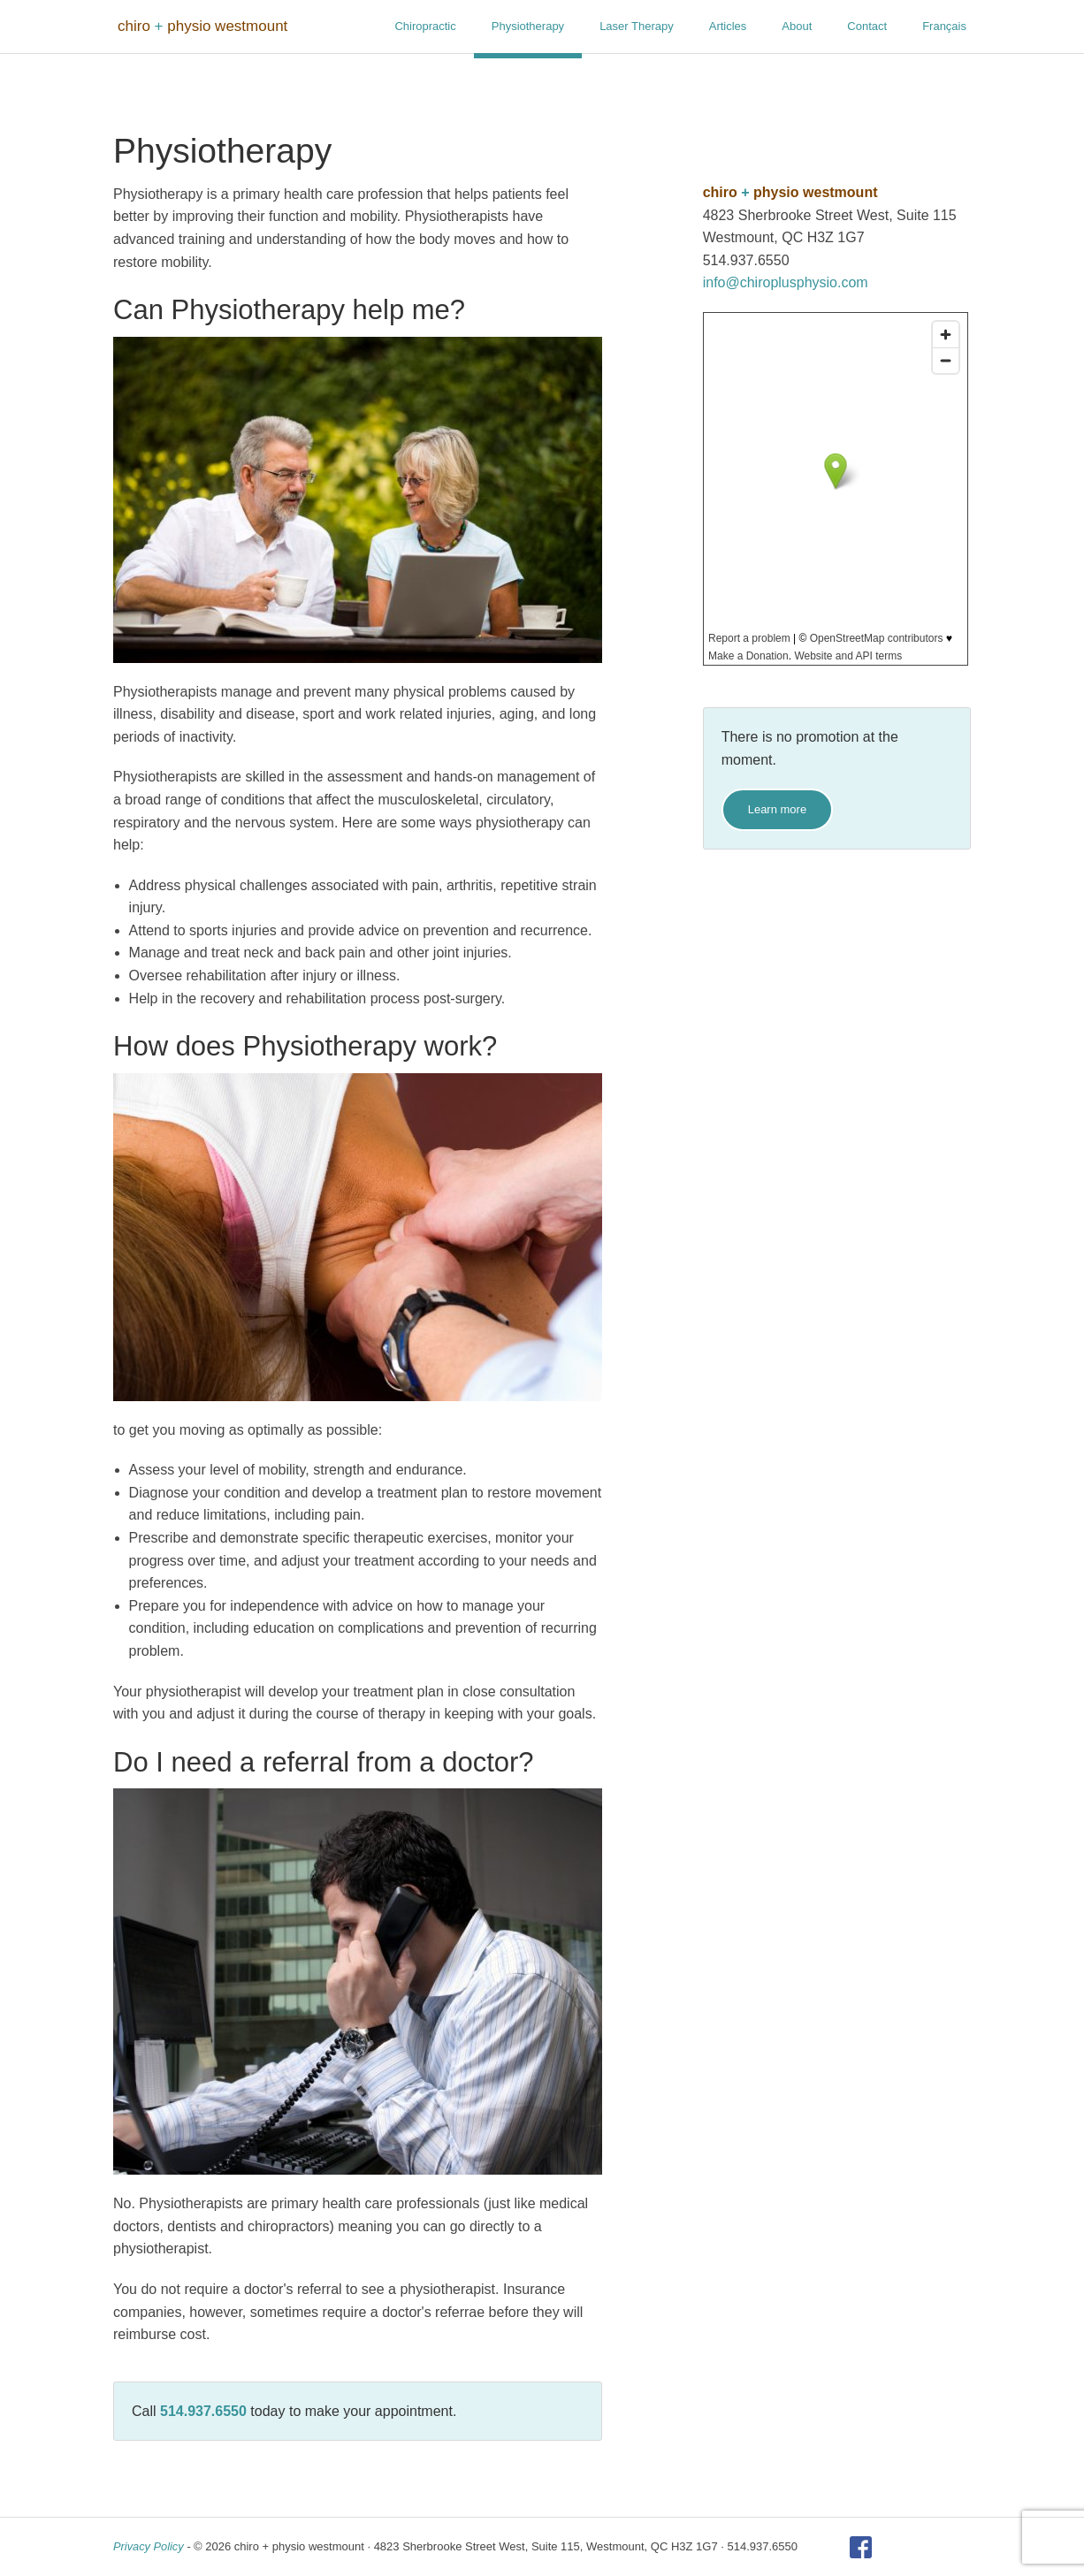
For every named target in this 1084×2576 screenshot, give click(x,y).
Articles (728, 26)
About (797, 26)
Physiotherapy (528, 26)
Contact (867, 26)
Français (944, 26)
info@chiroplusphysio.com (785, 282)
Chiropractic (424, 26)
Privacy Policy (148, 2546)
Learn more (777, 809)
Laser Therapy (636, 26)
